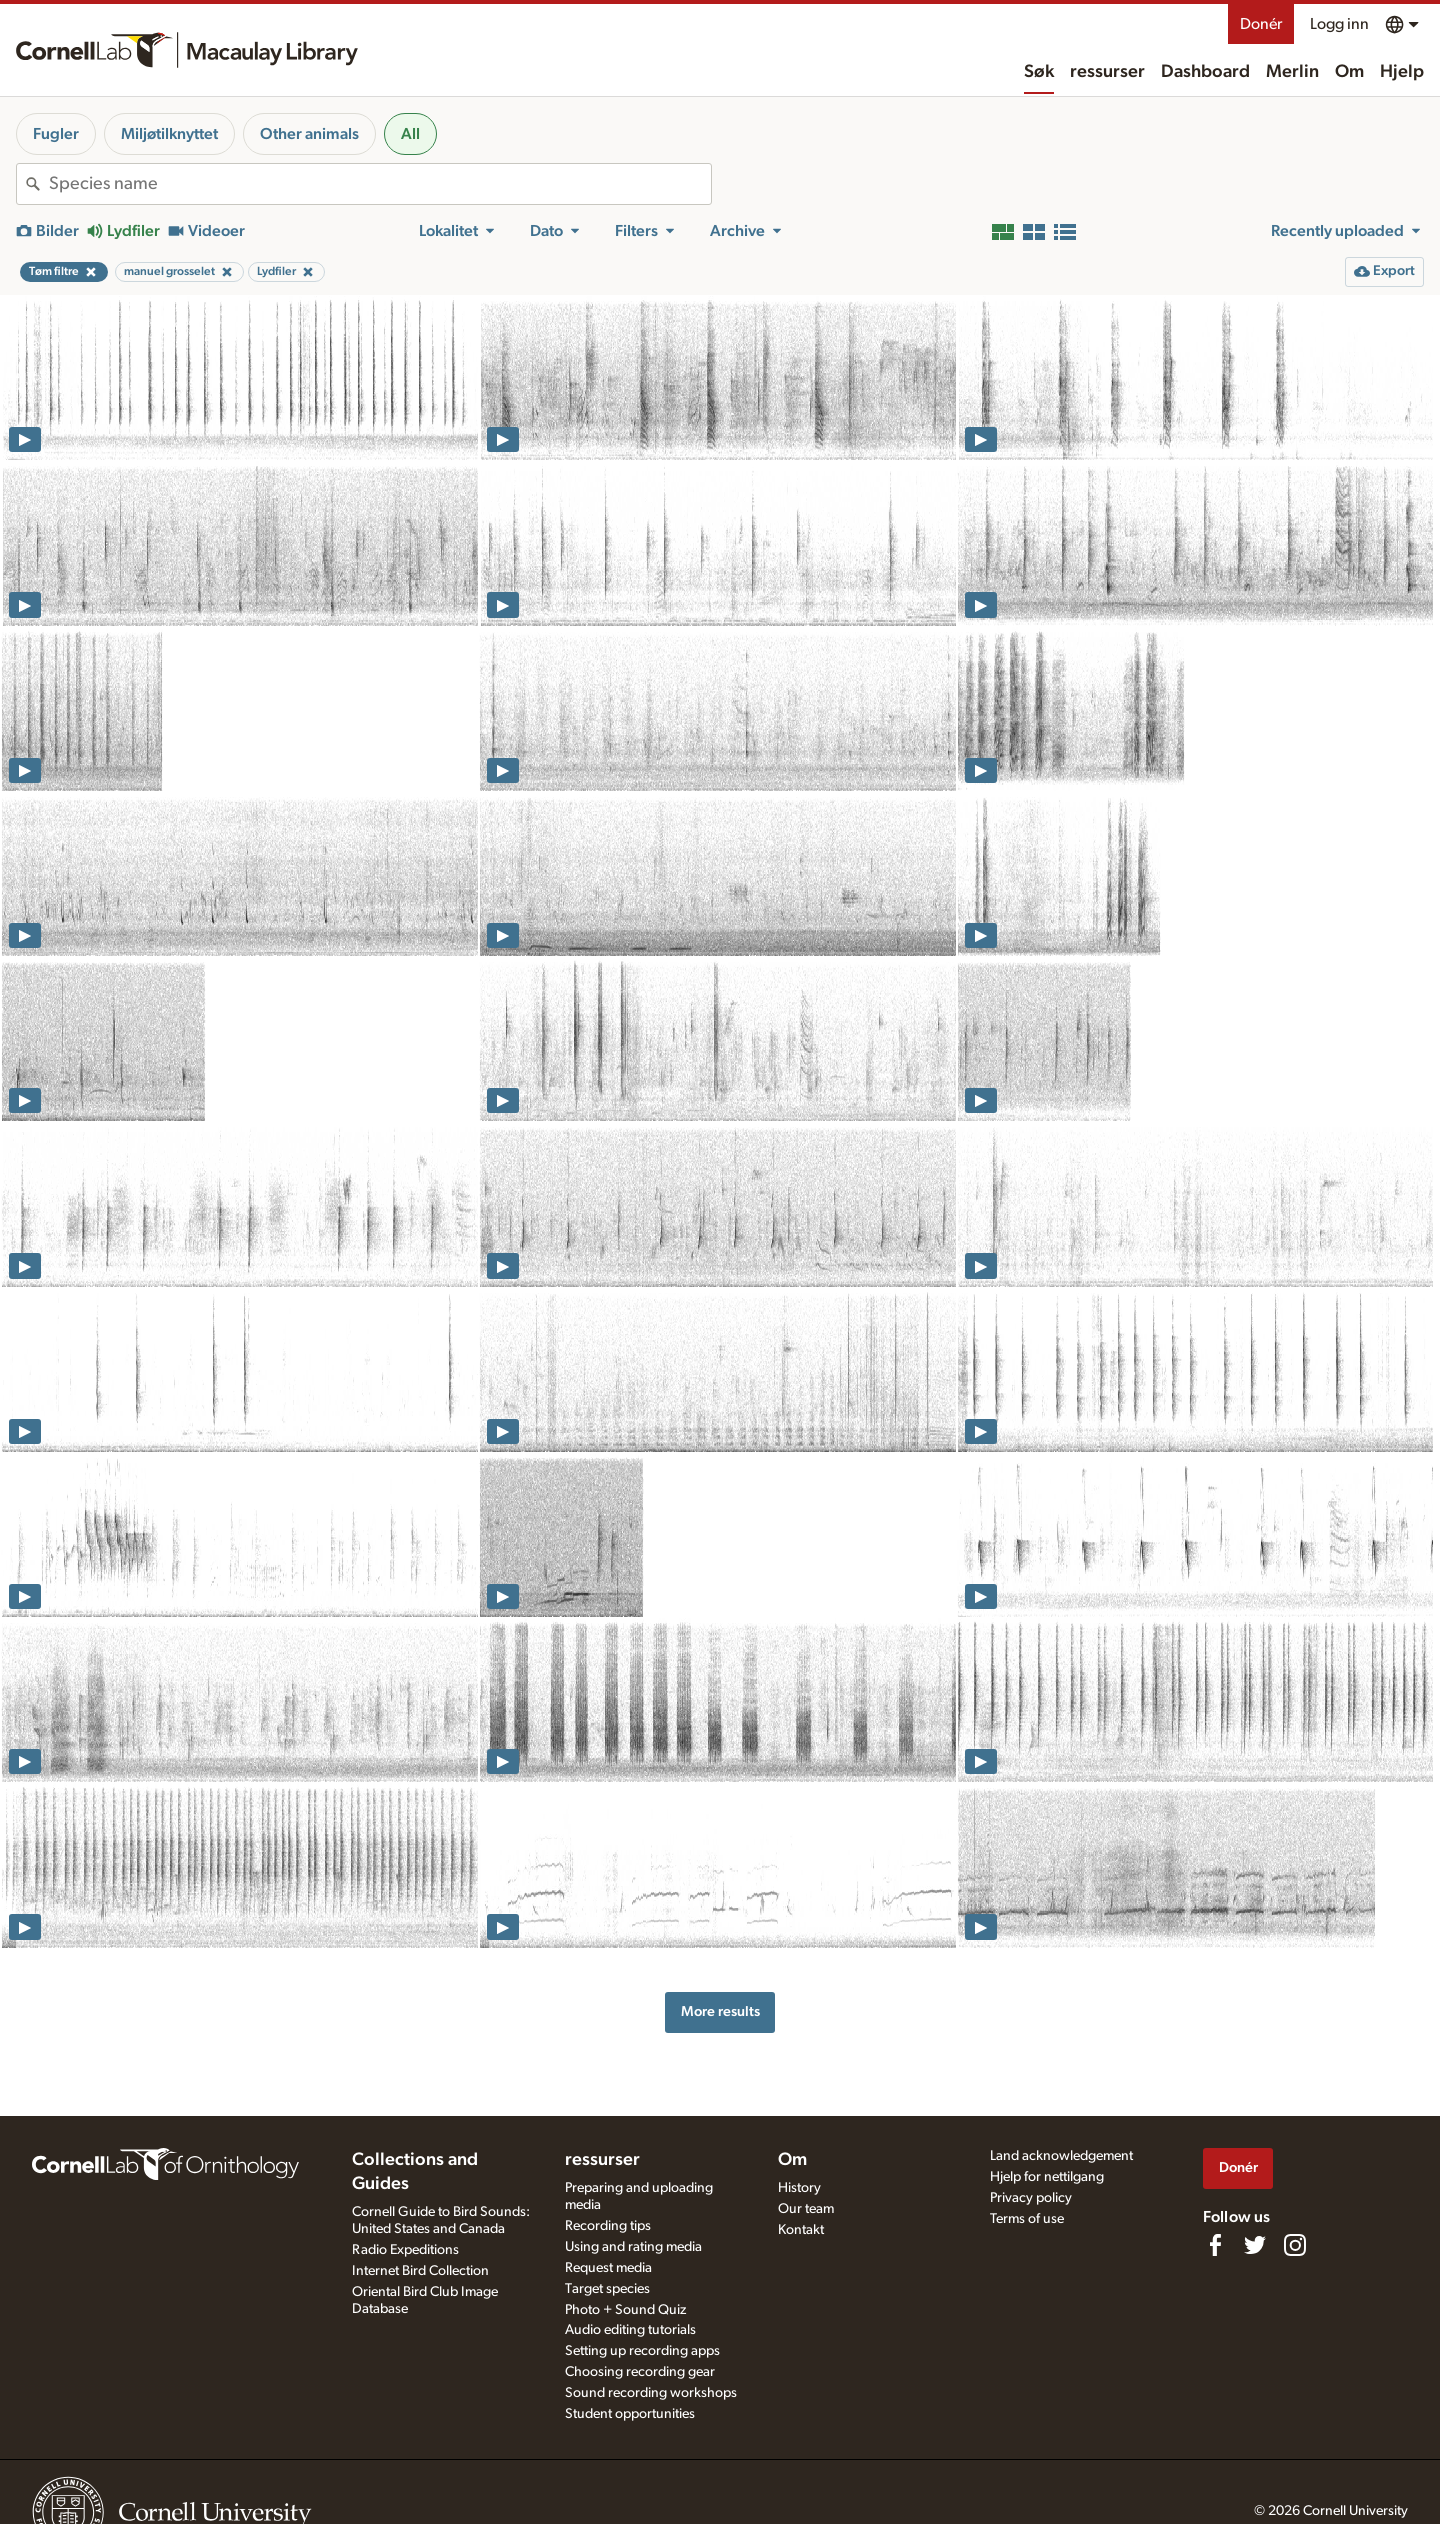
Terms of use (1027, 2219)
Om (1349, 72)
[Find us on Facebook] (1215, 2245)
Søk (1039, 72)
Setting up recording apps (642, 2351)
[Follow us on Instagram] (1295, 2245)
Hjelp (1402, 72)
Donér (1261, 24)
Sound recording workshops (651, 2393)
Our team (806, 2209)
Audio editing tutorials (630, 2330)
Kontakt (801, 2230)
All (410, 134)
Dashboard (1205, 72)
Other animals (309, 134)
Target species (607, 2289)
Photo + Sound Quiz (625, 2310)
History (799, 2188)
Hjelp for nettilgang (1047, 2177)
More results (720, 2011)
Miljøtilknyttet (169, 134)
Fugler (56, 134)
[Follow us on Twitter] (1255, 2245)
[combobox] (380, 184)
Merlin (1292, 72)
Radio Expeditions (405, 2250)
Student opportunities (630, 2414)
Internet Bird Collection (420, 2271)
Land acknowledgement (1061, 2156)
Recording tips (608, 2226)
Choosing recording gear (640, 2372)
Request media (608, 2268)
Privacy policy (1031, 2198)
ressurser (1107, 72)
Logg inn (1339, 24)
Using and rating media (633, 2247)
